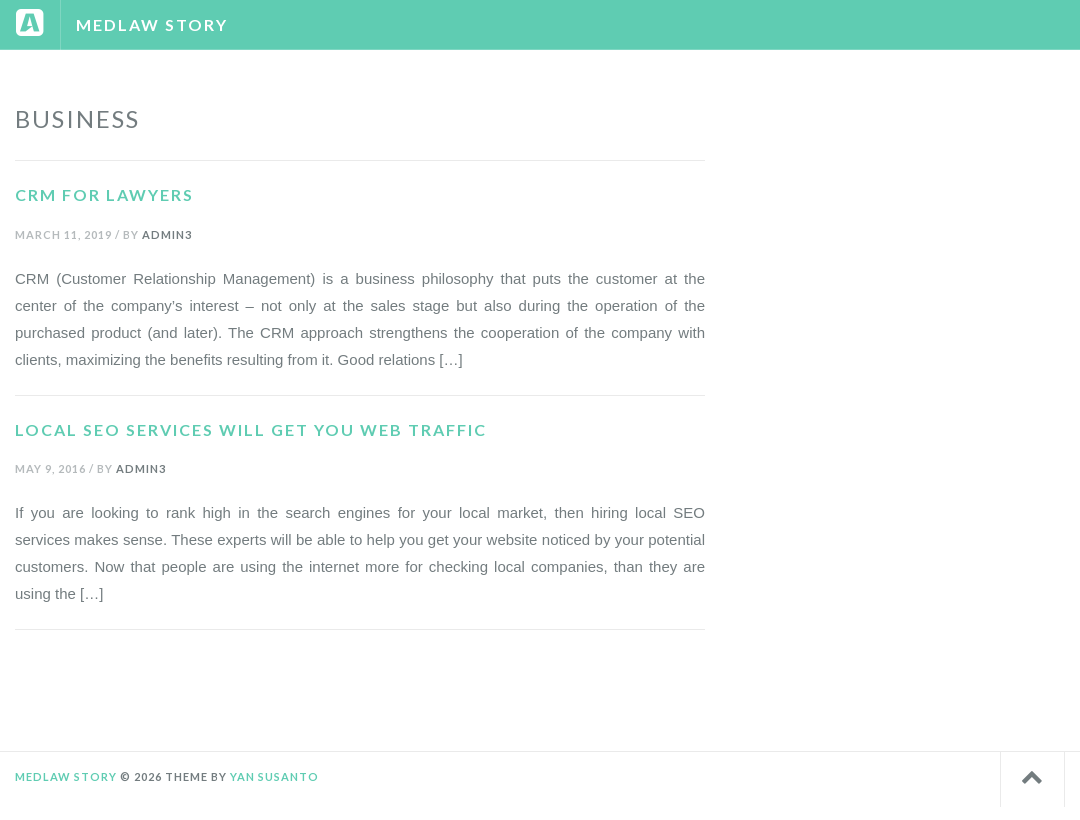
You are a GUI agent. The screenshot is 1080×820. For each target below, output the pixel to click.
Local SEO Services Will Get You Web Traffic (251, 429)
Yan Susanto (274, 776)
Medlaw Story (152, 24)
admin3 (167, 234)
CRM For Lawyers (104, 194)
